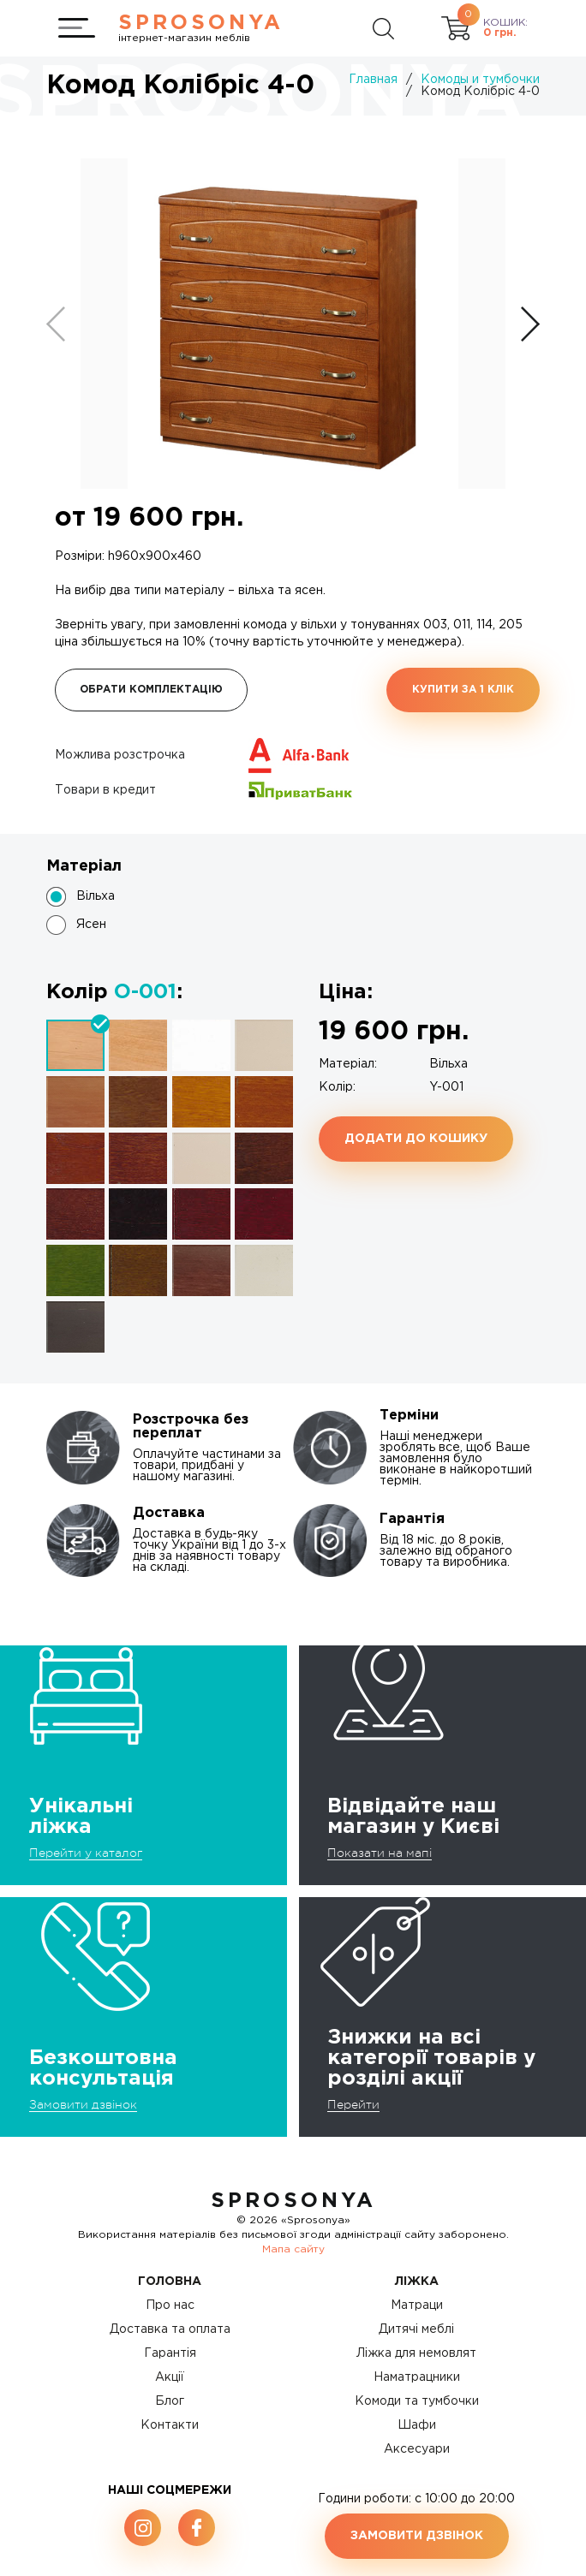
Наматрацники (417, 2377)
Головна (169, 2281)
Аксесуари (417, 2449)
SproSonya (293, 2201)
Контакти (170, 2425)
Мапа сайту (293, 2249)
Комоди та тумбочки (417, 2401)
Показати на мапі (379, 1852)
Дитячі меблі (416, 2329)
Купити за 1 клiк (463, 689)
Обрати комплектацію (151, 689)
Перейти (353, 2104)
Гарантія (170, 2353)
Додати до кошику (415, 1138)
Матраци (417, 2305)
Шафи (417, 2425)
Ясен (91, 924)
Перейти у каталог (85, 1852)
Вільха (95, 896)
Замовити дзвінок (83, 2104)
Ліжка (417, 2281)
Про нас (170, 2305)
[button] (530, 324)
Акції (169, 2377)
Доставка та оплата (170, 2329)
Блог (169, 2401)
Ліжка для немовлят (416, 2353)
